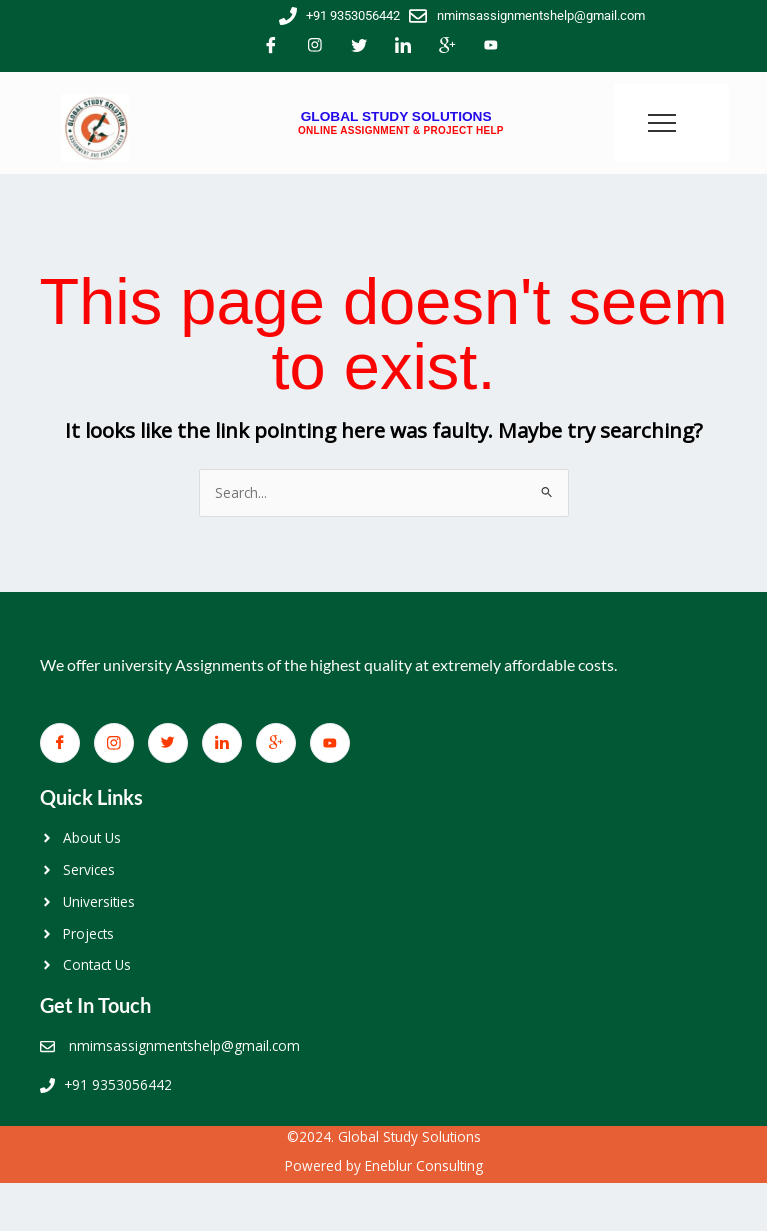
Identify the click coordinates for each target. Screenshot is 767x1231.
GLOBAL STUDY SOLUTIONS (396, 116)
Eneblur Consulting (424, 1165)
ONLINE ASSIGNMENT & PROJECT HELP (401, 130)
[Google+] (447, 47)
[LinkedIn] (403, 47)
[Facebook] (271, 47)
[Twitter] (359, 47)
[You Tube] (491, 47)
